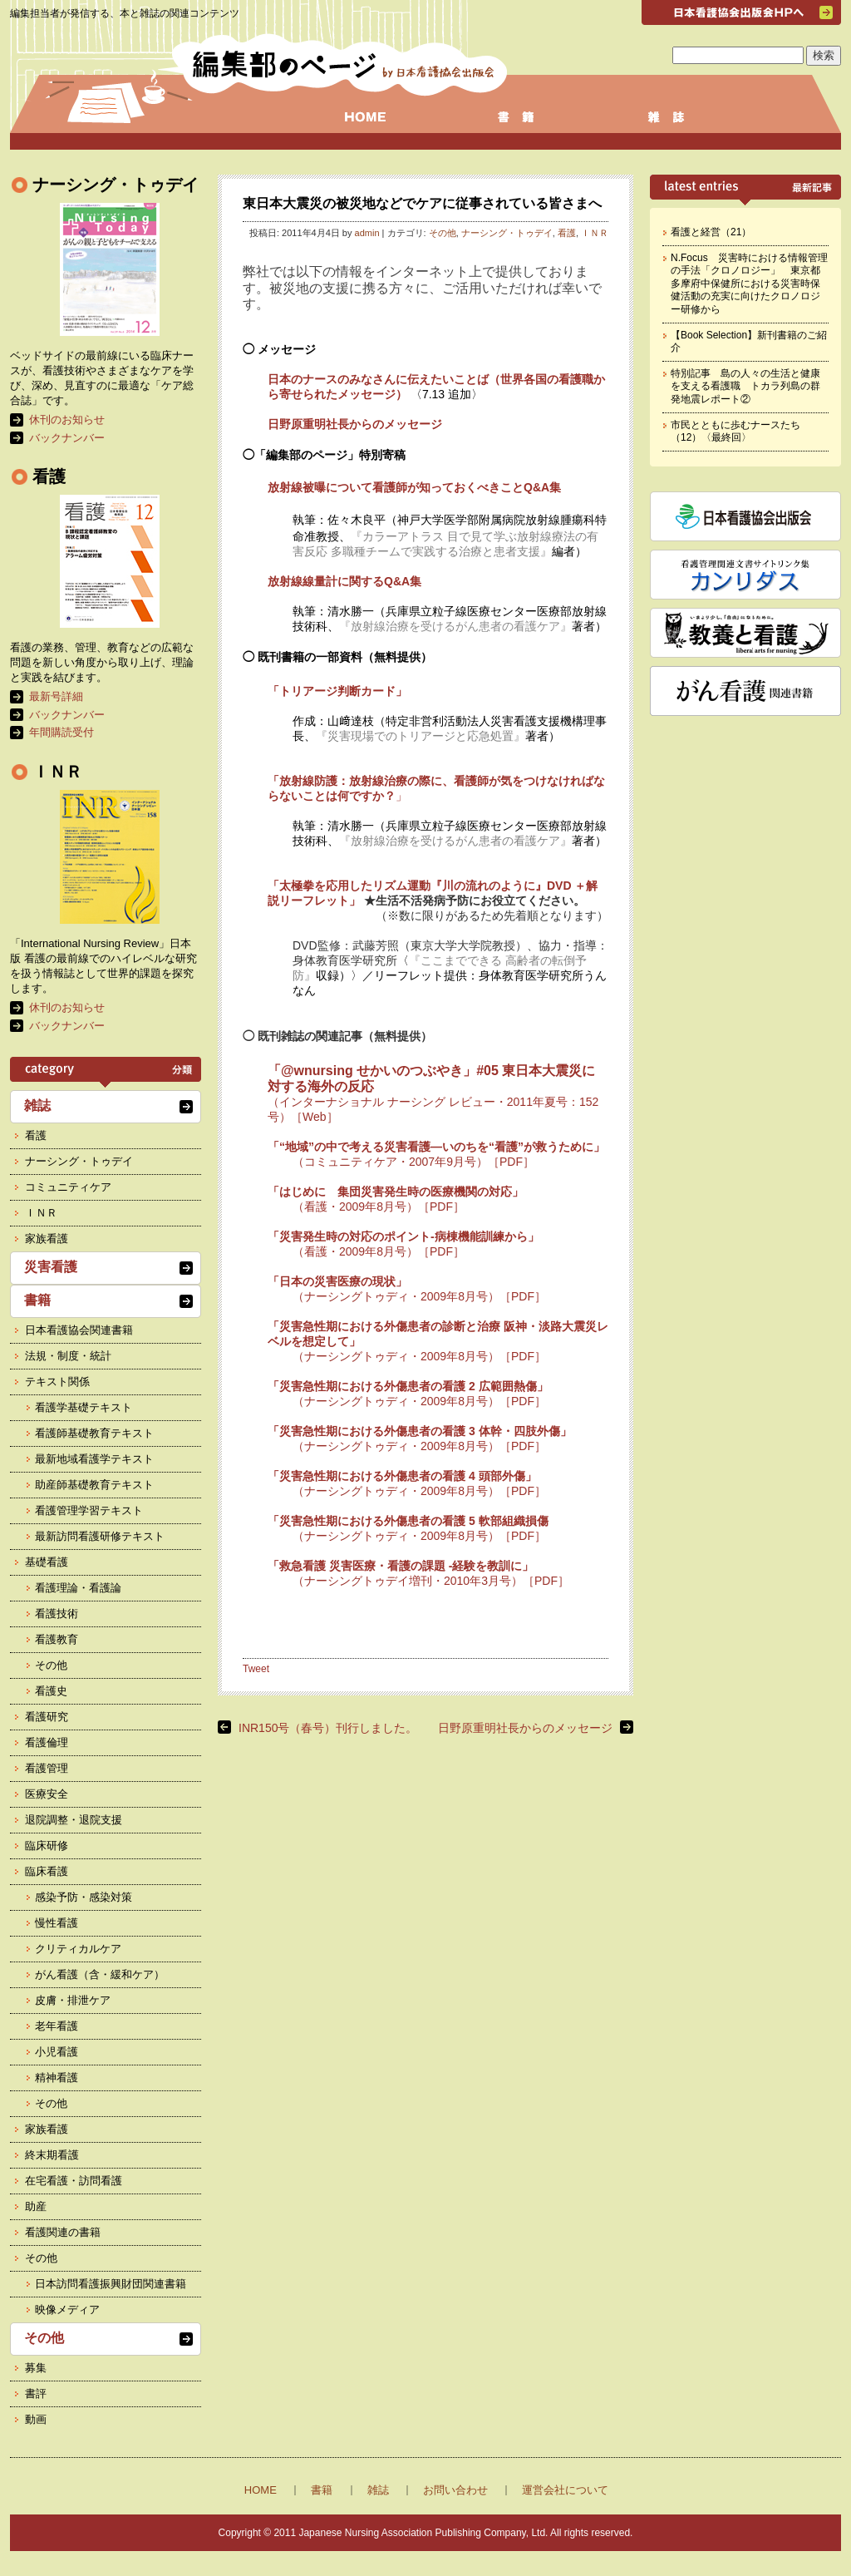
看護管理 (46, 1768)
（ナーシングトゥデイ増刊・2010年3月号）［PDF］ (431, 1580)
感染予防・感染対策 (83, 1897)
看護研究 (46, 1716)
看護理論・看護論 (78, 1588)
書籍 (37, 1300)
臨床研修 (46, 1845)
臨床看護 (46, 1871)
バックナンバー (67, 438)
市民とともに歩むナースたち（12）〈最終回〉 (735, 431)
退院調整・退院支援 (73, 1820)
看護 (567, 233)
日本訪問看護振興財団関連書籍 (110, 2283)
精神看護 (56, 2077)
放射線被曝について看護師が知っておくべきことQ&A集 (414, 487)
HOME (260, 2490)
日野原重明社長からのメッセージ (355, 424)
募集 (36, 2367)
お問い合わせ (455, 2490)
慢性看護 (56, 1923)
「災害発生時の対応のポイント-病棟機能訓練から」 (403, 1236)
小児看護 (56, 2052)
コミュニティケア (68, 1187)
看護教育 (56, 1639)
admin (367, 233)
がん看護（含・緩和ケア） (100, 1974)
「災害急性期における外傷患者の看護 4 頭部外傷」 (402, 1476)
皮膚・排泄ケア (73, 2000)
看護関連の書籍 (63, 2232)
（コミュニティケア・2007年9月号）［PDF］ (413, 1161)
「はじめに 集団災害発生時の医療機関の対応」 (396, 1191)
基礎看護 (46, 1562)
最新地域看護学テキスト (94, 1459)
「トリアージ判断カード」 (337, 691)
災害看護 (50, 1267)
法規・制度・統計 (68, 1356)
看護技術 (56, 1613)
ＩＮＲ (594, 233)
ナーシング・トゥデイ (507, 233)
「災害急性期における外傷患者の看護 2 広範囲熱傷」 (408, 1386)
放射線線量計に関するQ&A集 (344, 581)
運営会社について (565, 2490)
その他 (442, 233)
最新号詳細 (56, 696)
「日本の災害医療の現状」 (337, 1281)
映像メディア (67, 2309)
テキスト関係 (57, 1381)
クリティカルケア (78, 1948)
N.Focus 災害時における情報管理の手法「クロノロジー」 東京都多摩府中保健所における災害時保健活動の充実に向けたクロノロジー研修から (749, 283)
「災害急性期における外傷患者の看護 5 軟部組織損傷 (408, 1520)
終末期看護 (52, 2155)
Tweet (256, 1669)
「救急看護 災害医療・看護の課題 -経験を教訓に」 (401, 1565)
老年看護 (56, 2026)
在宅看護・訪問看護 (73, 2180)
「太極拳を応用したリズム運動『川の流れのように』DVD (420, 885)
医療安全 (46, 1794)
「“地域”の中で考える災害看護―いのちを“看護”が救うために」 (436, 1146)
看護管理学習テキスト (89, 1510)
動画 (36, 2419)
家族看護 (46, 1238)
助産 (36, 2206)
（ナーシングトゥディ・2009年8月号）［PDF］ (419, 1296)
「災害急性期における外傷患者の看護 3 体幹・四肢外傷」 (420, 1431)
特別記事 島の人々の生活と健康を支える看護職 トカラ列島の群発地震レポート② (745, 386)
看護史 (51, 1691)
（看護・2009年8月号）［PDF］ (379, 1206)
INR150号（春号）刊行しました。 (328, 1728)
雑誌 (37, 1105)
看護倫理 (46, 1742)
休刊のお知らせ (67, 419)
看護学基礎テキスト (83, 1407)
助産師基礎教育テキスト (94, 1484)
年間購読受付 (61, 732)
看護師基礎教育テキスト (94, 1433)
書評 (36, 2393)
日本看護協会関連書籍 (79, 1330)
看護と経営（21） (711, 232)
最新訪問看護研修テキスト (100, 1536)
